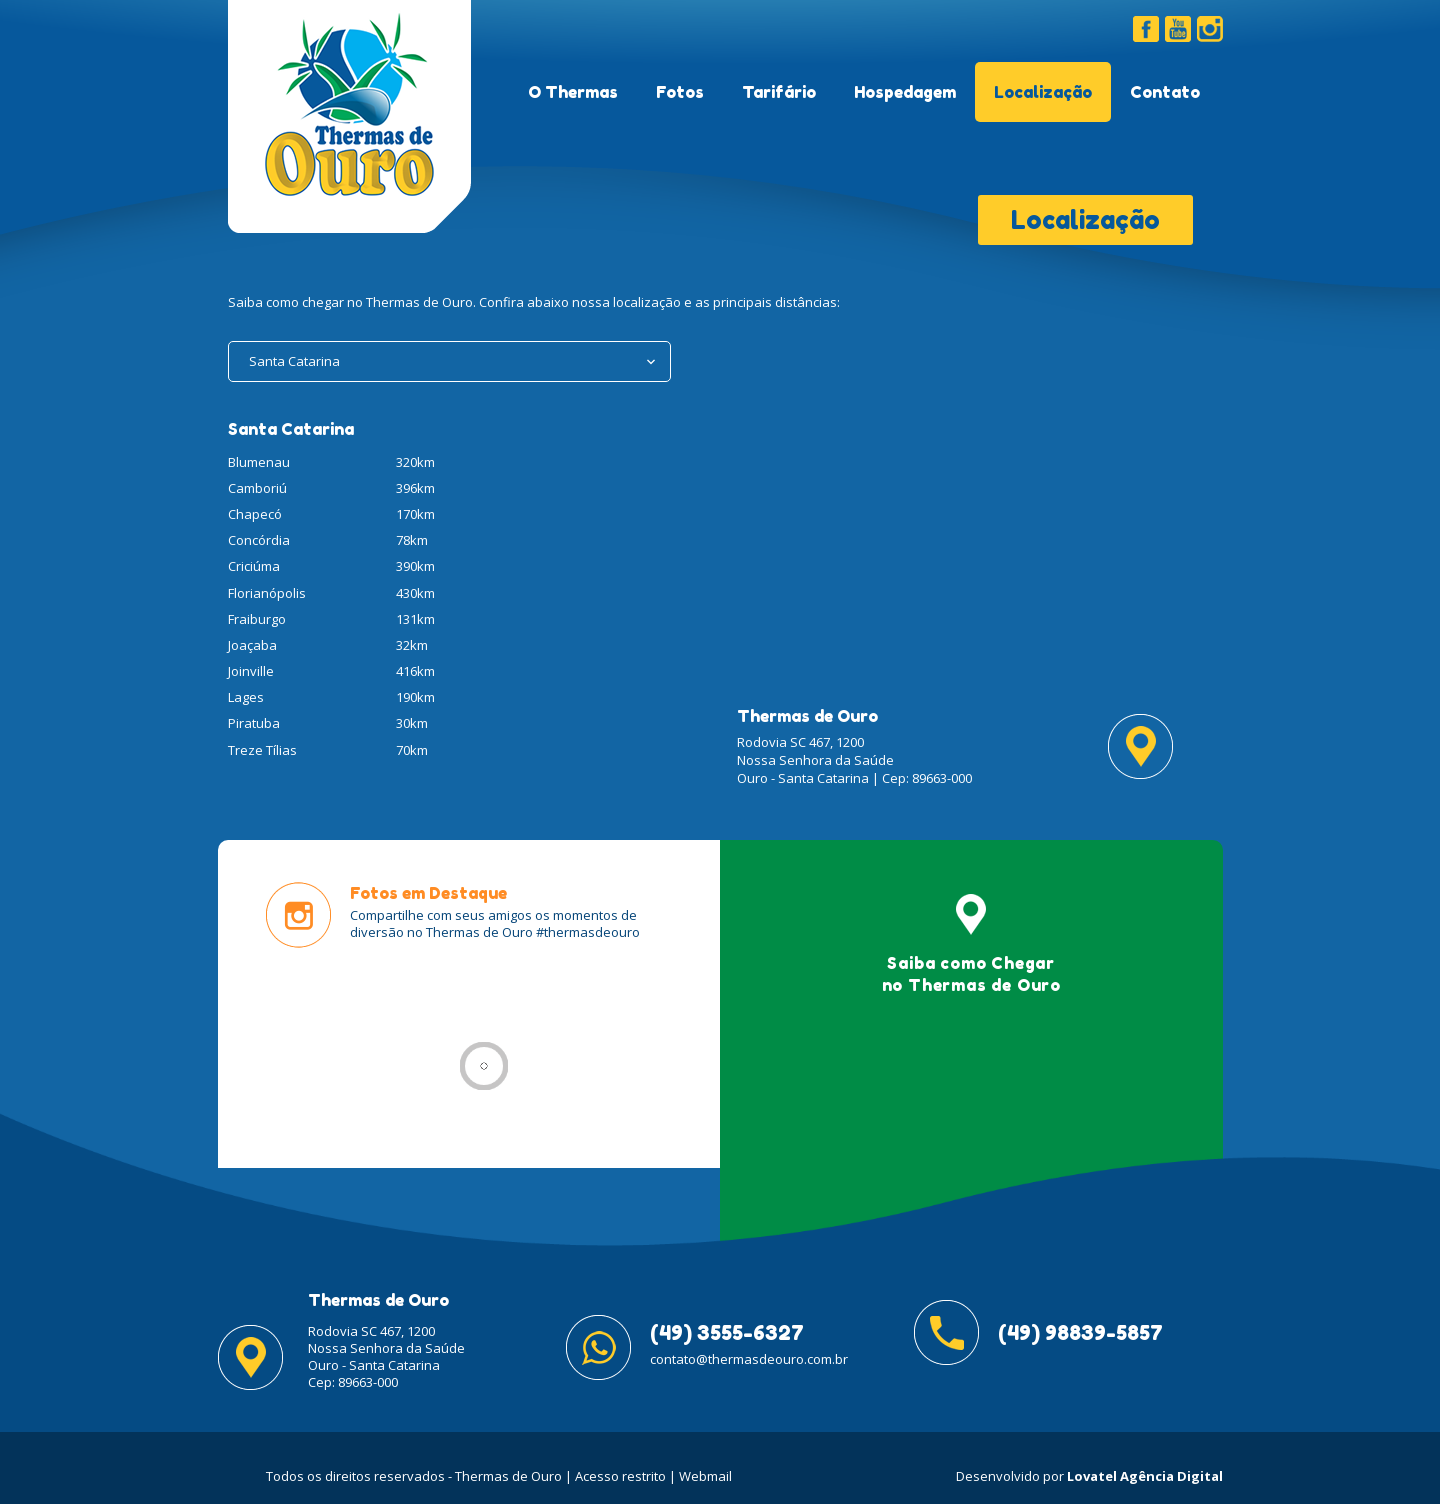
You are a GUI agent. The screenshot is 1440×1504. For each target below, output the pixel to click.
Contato (1165, 92)
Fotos (680, 92)
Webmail (705, 1476)
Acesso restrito (620, 1476)
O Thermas (573, 92)
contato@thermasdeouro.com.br (749, 1359)
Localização (1043, 92)
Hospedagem (905, 92)
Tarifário (779, 92)
